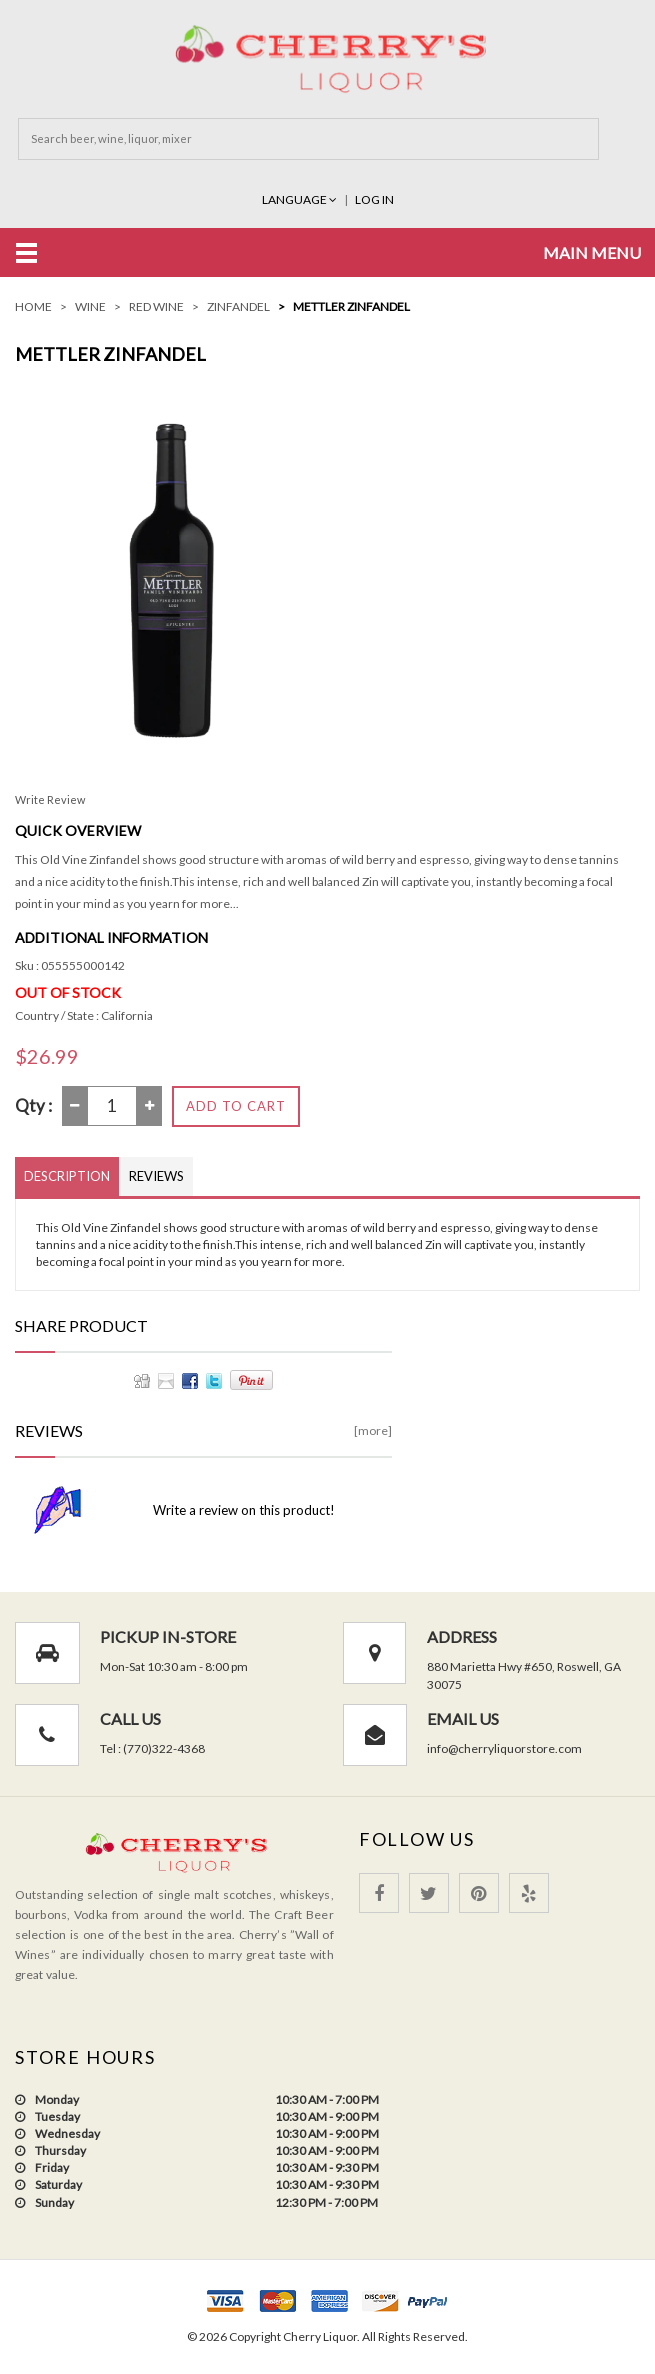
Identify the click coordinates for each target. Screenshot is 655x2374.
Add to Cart (236, 1104)
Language (300, 198)
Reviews (156, 1174)
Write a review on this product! (244, 1509)
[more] (373, 1429)
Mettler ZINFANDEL (351, 305)
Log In (374, 198)
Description (67, 1174)
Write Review (50, 798)
